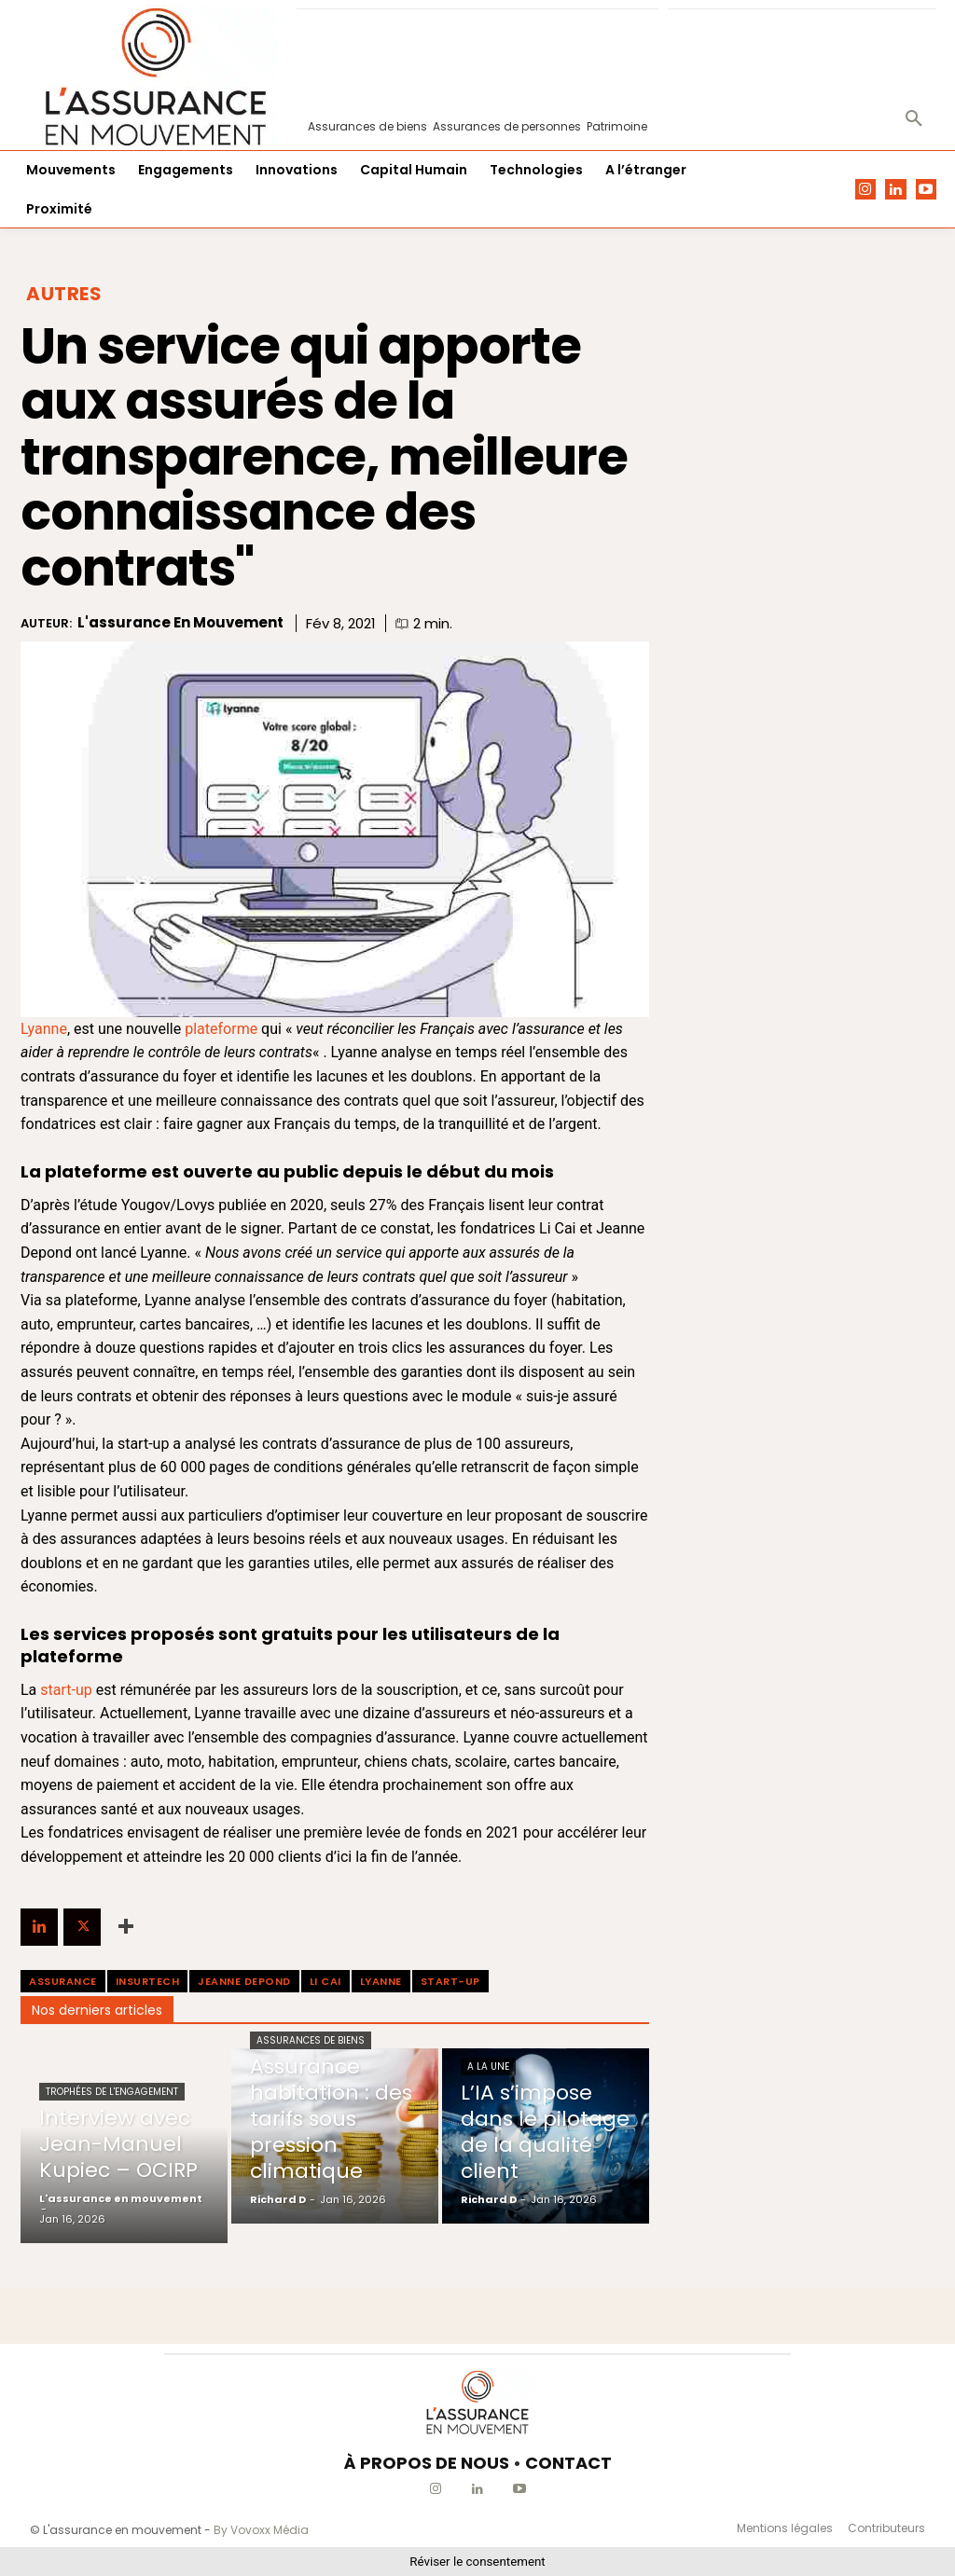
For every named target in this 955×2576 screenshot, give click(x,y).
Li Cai (325, 1981)
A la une (488, 2066)
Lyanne (44, 1029)
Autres (64, 293)
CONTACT (568, 2462)
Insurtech (148, 1981)
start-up (65, 1690)
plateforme (221, 1029)
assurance (63, 1981)
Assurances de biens (310, 2040)
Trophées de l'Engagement (112, 2092)
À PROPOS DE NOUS (426, 2462)
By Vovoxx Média (261, 2530)
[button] (914, 119)
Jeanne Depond (244, 1981)
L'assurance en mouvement (180, 622)
